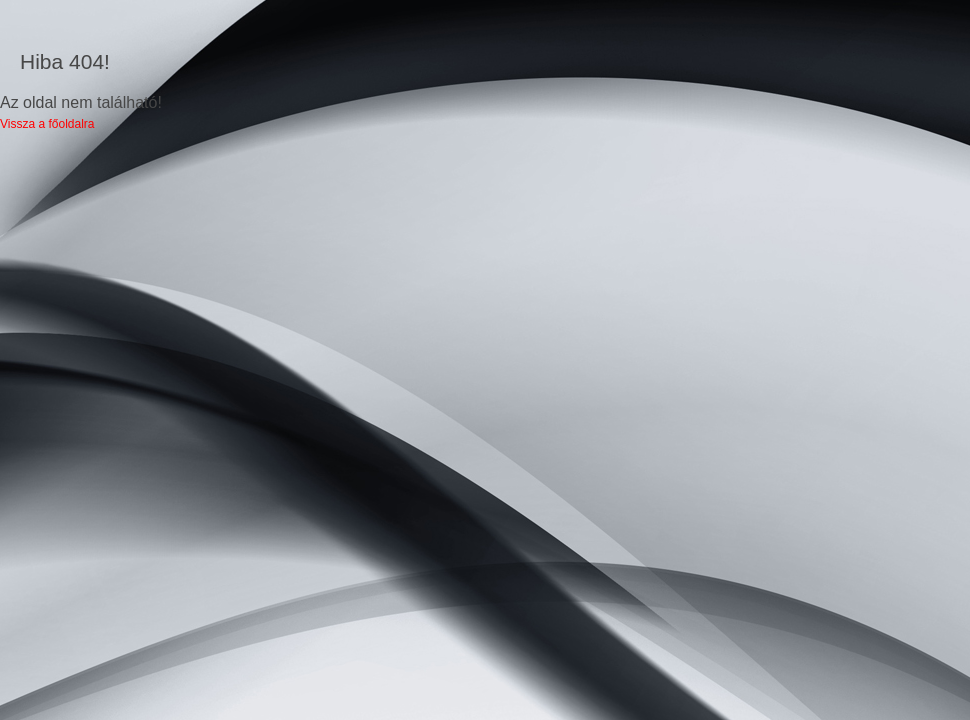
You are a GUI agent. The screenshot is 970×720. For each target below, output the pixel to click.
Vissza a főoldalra (47, 124)
